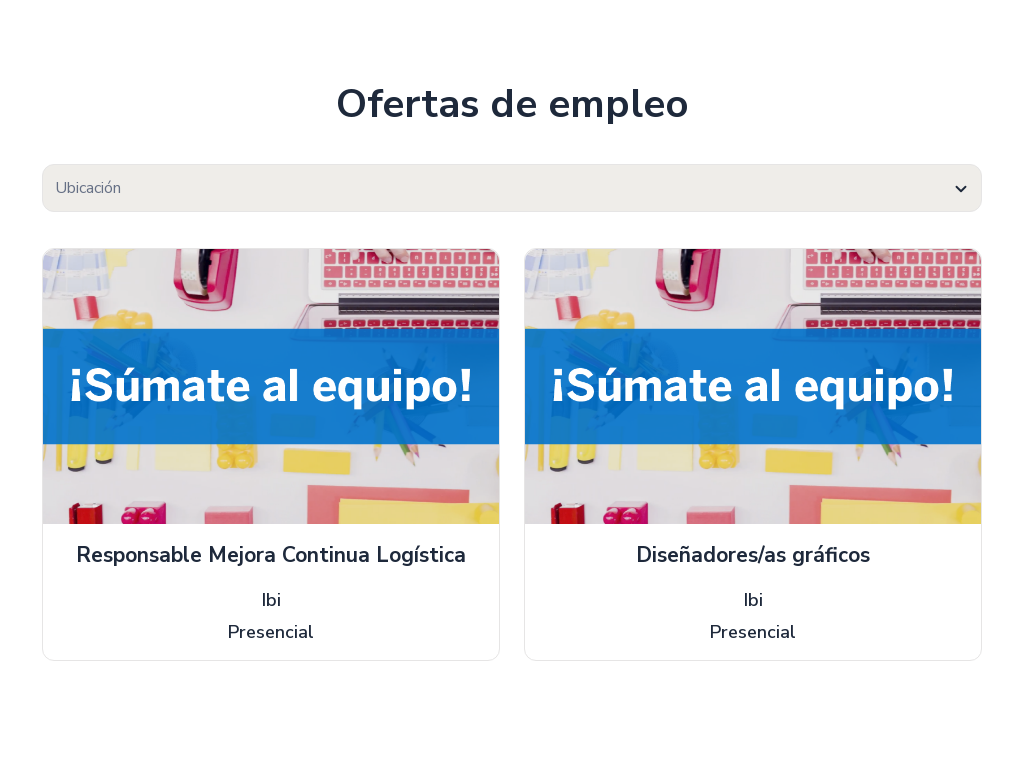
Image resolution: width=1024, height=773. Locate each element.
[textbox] (512, 188)
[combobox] (512, 188)
